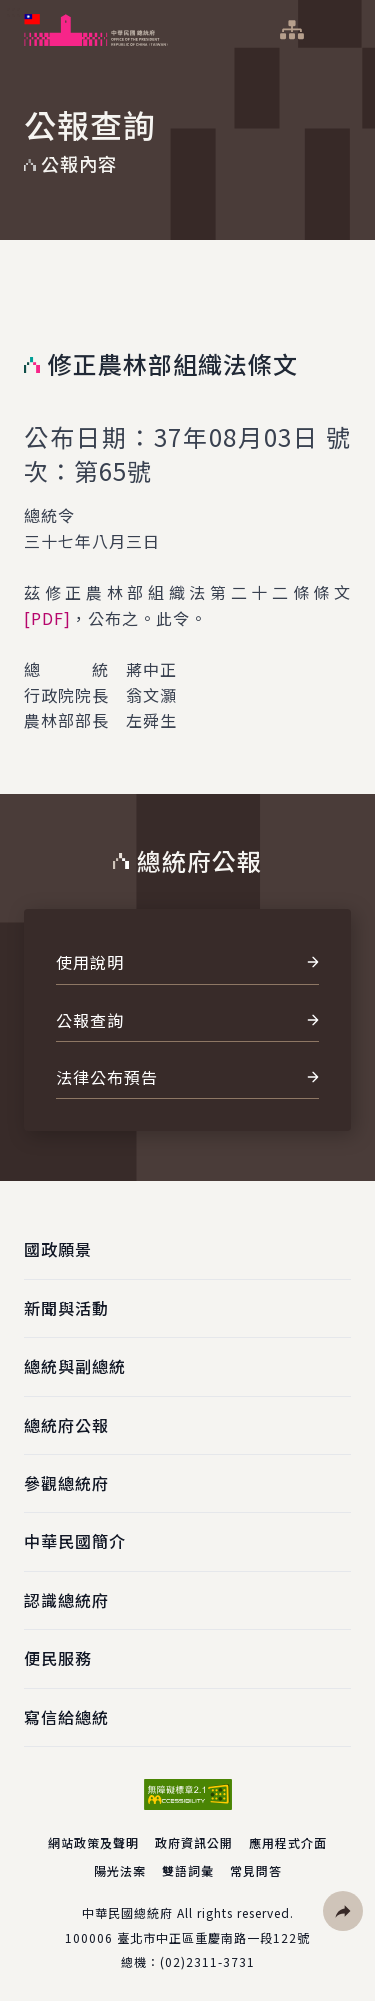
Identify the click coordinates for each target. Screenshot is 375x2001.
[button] (343, 1911)
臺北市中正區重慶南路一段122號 (213, 1937)
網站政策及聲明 (93, 1842)
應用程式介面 (288, 1842)
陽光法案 (120, 1870)
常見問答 (256, 1870)
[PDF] (47, 618)
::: (13, 11)
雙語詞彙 (188, 1870)
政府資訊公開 (194, 1842)
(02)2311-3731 (207, 1961)
